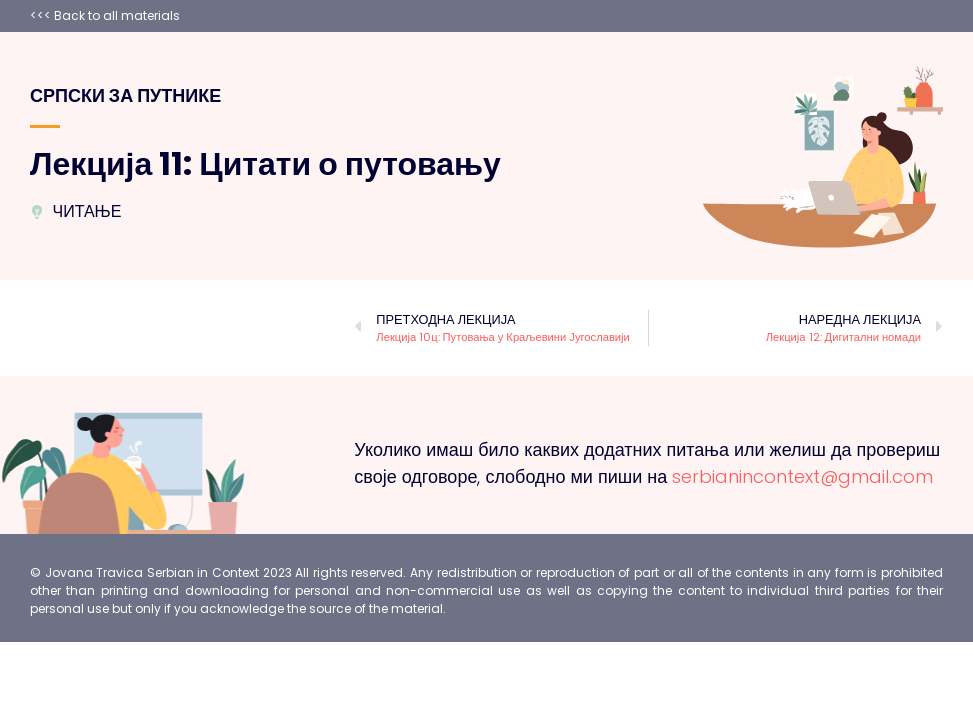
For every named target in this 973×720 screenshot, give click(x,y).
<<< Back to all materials (105, 15)
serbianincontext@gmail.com (802, 476)
